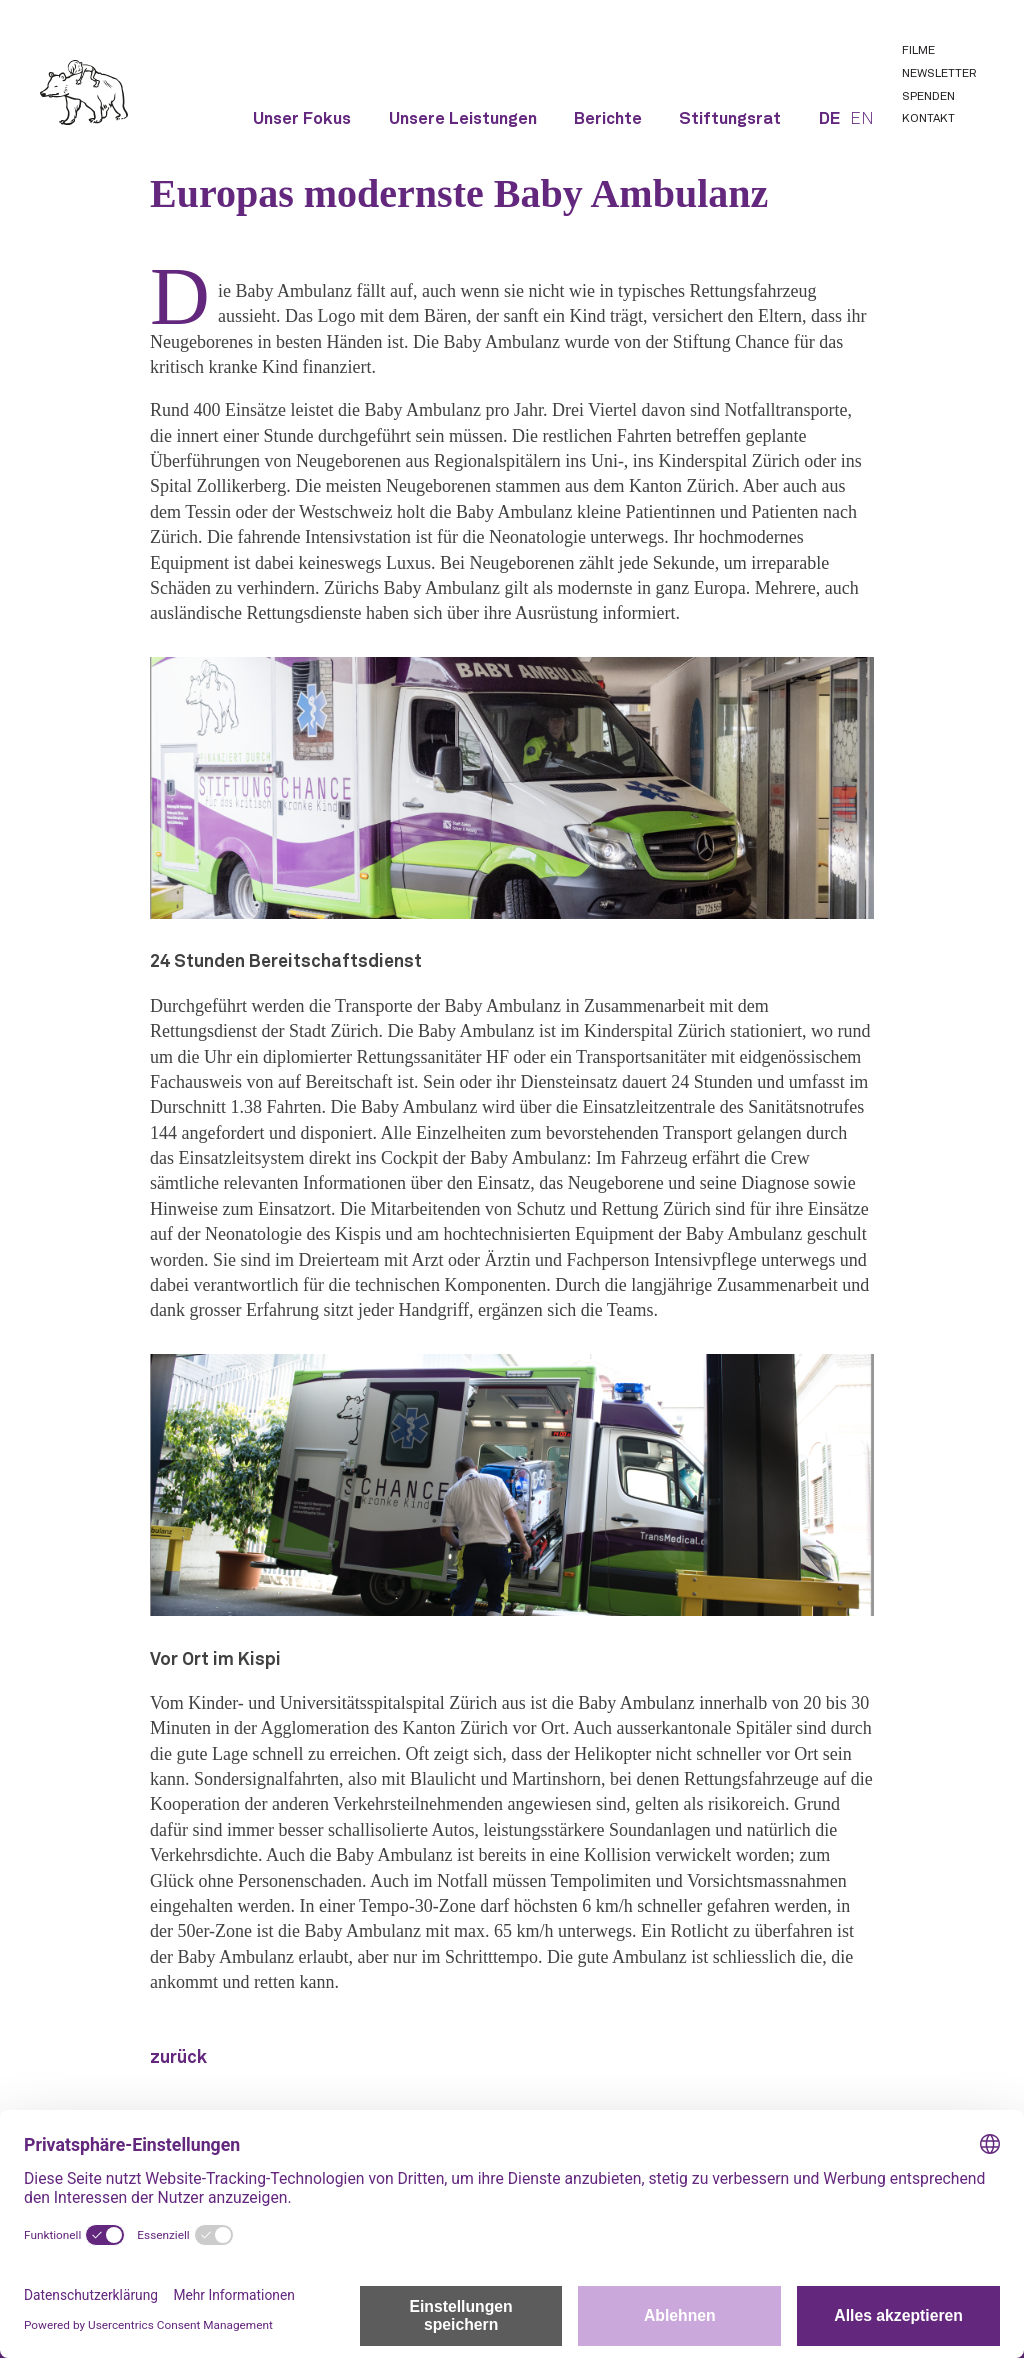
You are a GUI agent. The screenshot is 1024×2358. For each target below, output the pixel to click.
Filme (918, 51)
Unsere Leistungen (463, 119)
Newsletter (939, 74)
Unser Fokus (302, 119)
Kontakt (928, 119)
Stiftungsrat (730, 119)
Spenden (928, 97)
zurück (178, 2058)
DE (829, 119)
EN (862, 119)
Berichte (608, 119)
